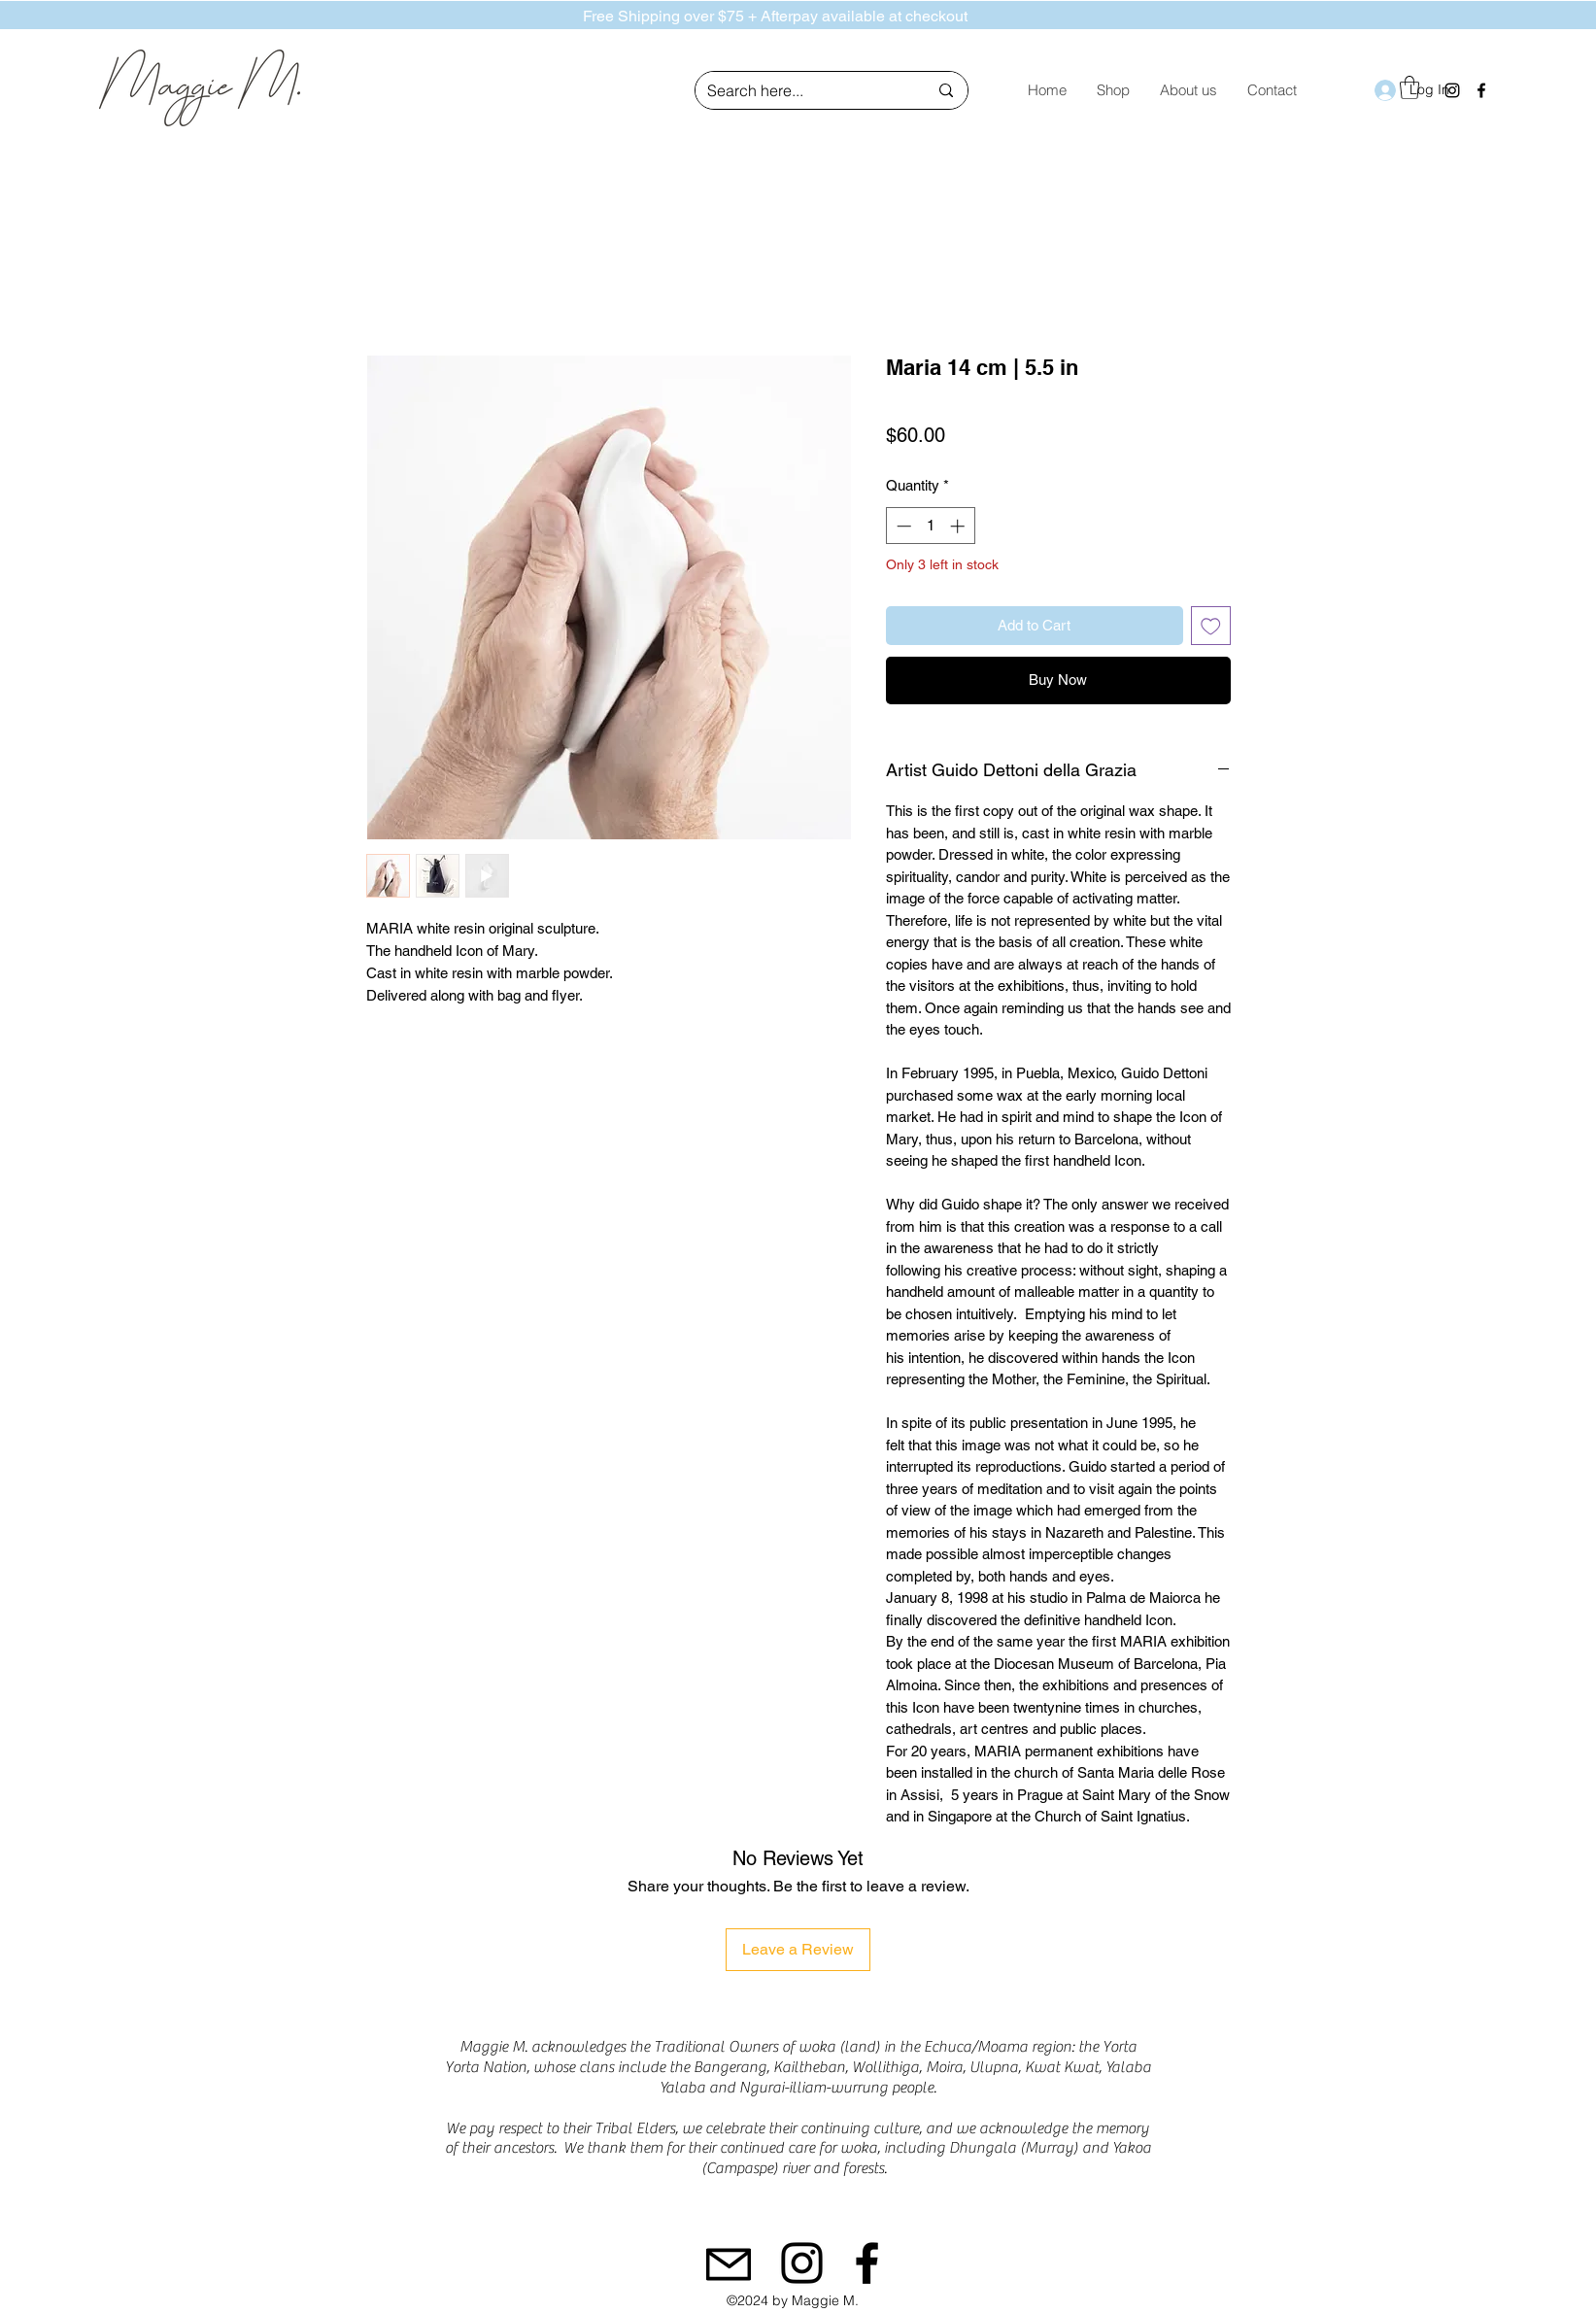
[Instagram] (802, 2263)
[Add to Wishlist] (1211, 626)
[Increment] (959, 526)
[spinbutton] (930, 526)
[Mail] (728, 2264)
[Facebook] (1481, 90)
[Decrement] (902, 526)
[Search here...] (803, 91)
